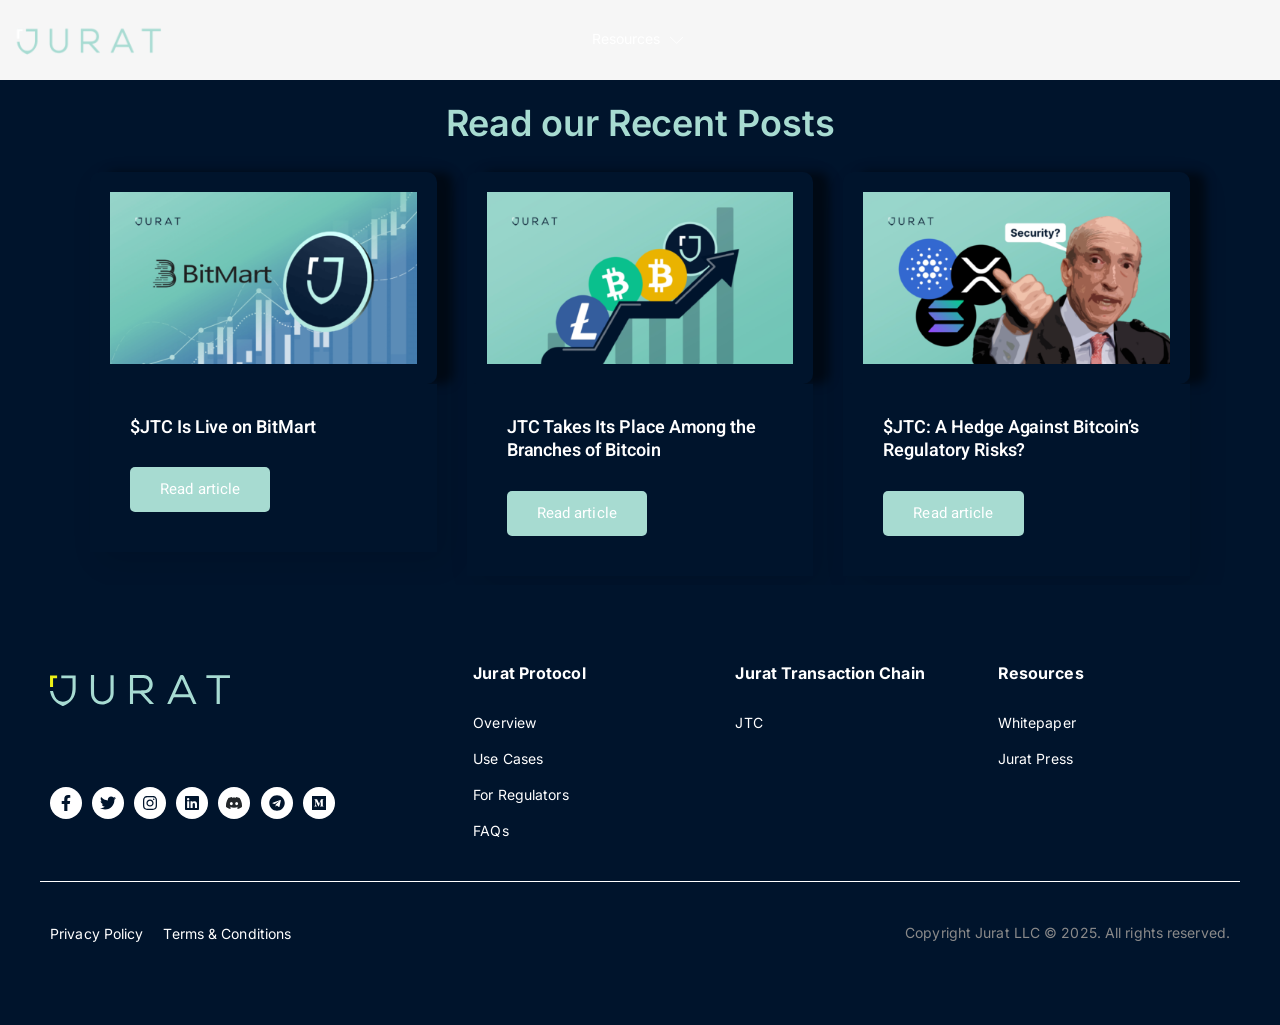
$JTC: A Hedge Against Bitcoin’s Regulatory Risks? (1010, 439)
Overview (504, 713)
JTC (748, 713)
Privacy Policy (96, 924)
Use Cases (508, 749)
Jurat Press (1035, 749)
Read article (200, 489)
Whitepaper (1037, 713)
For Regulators (520, 785)
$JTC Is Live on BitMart (222, 427)
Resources (640, 41)
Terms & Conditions (227, 924)
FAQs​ (490, 821)
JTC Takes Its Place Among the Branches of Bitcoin (631, 439)
